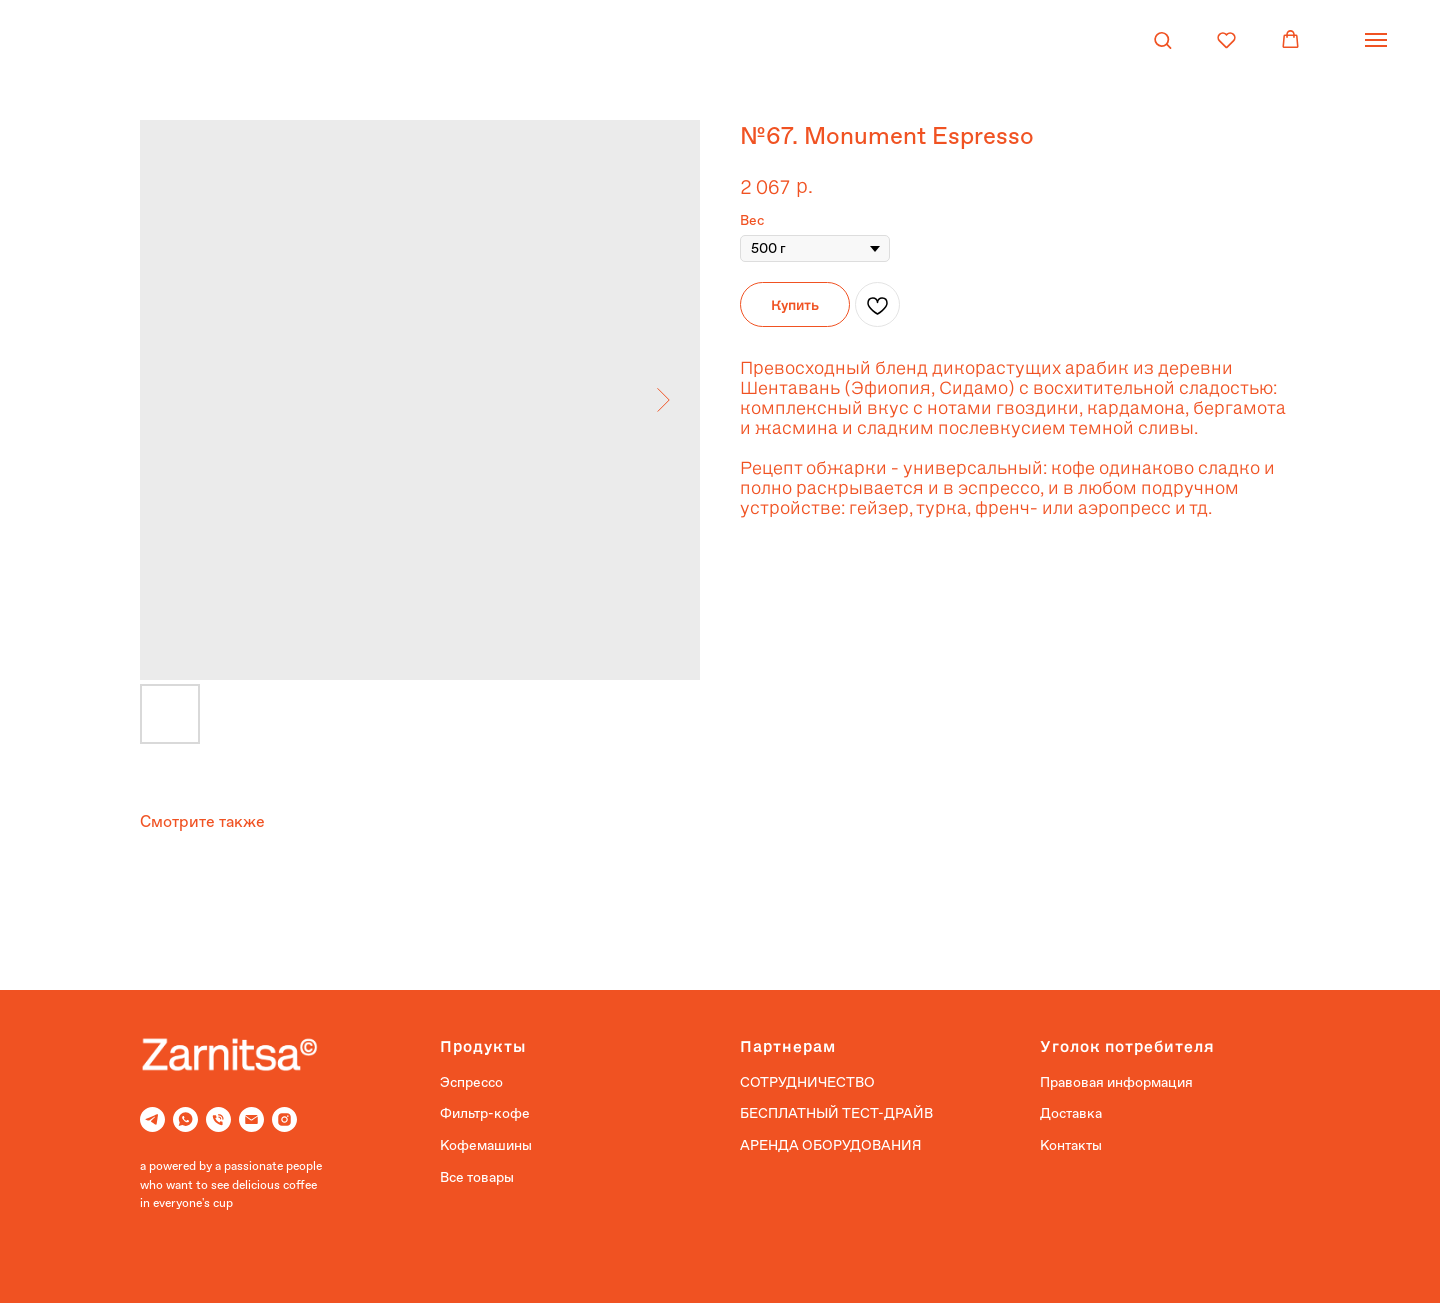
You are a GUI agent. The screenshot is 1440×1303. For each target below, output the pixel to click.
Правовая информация (1116, 1082)
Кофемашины (486, 1145)
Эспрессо (471, 1082)
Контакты (1071, 1145)
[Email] (251, 1119)
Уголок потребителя (1127, 1045)
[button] (1162, 39)
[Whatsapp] (185, 1119)
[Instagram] (284, 1119)
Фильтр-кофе (485, 1113)
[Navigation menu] (1376, 40)
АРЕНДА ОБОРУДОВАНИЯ (831, 1145)
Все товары (477, 1177)
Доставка (1071, 1113)
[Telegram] (152, 1119)
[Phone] (218, 1119)
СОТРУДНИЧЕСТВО (807, 1082)
